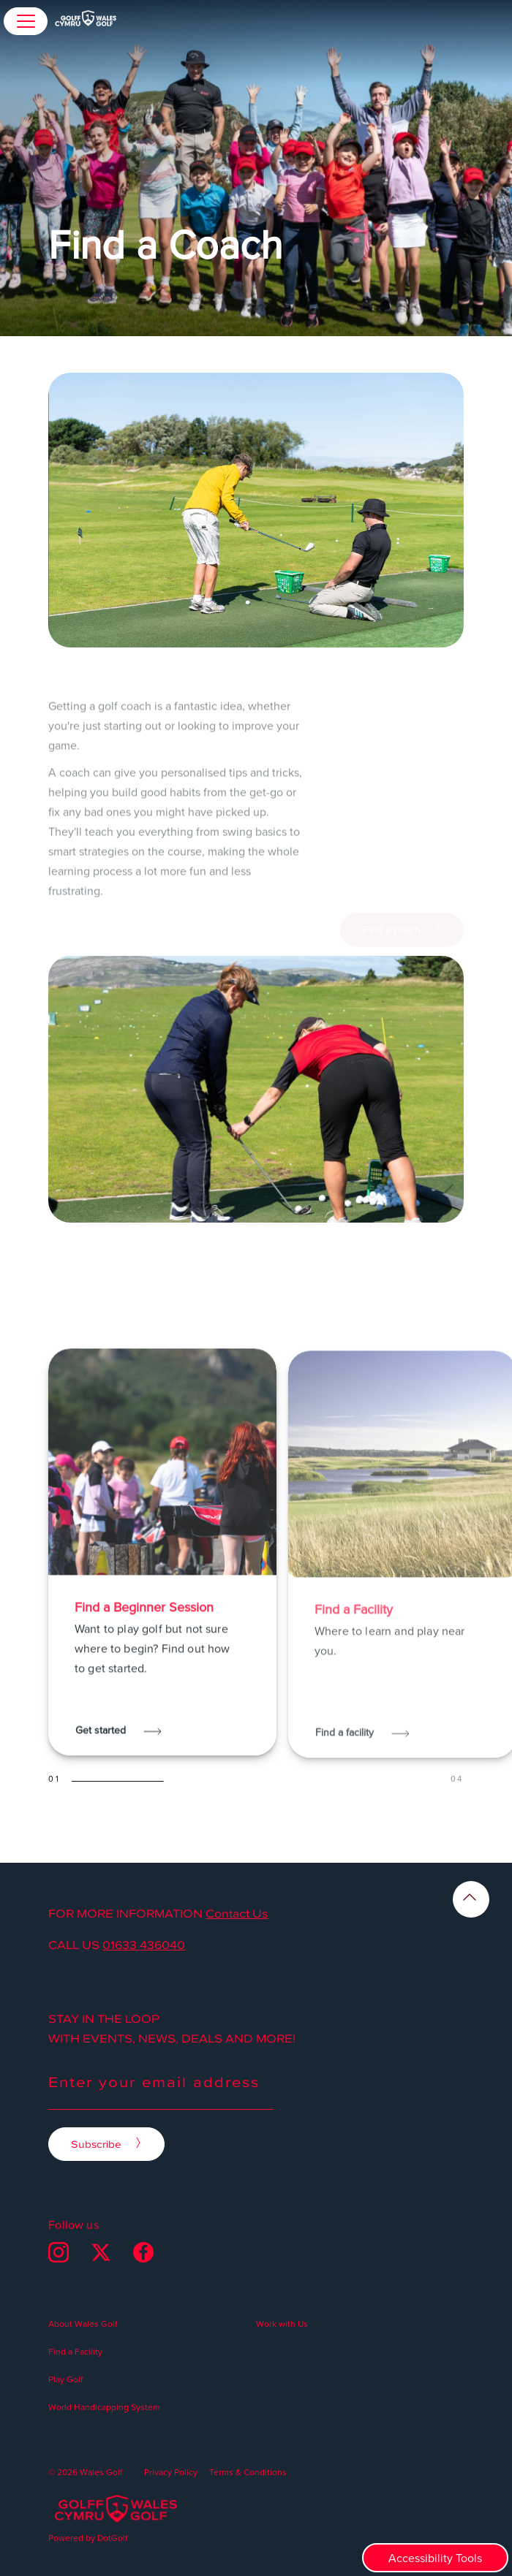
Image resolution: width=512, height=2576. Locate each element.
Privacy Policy (170, 2472)
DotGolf (112, 2537)
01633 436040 (143, 1945)
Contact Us (237, 1913)
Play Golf (65, 2379)
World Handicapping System (104, 2407)
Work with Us (282, 2323)
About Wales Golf (82, 2323)
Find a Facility (75, 2351)
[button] (26, 21)
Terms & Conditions (248, 2472)
